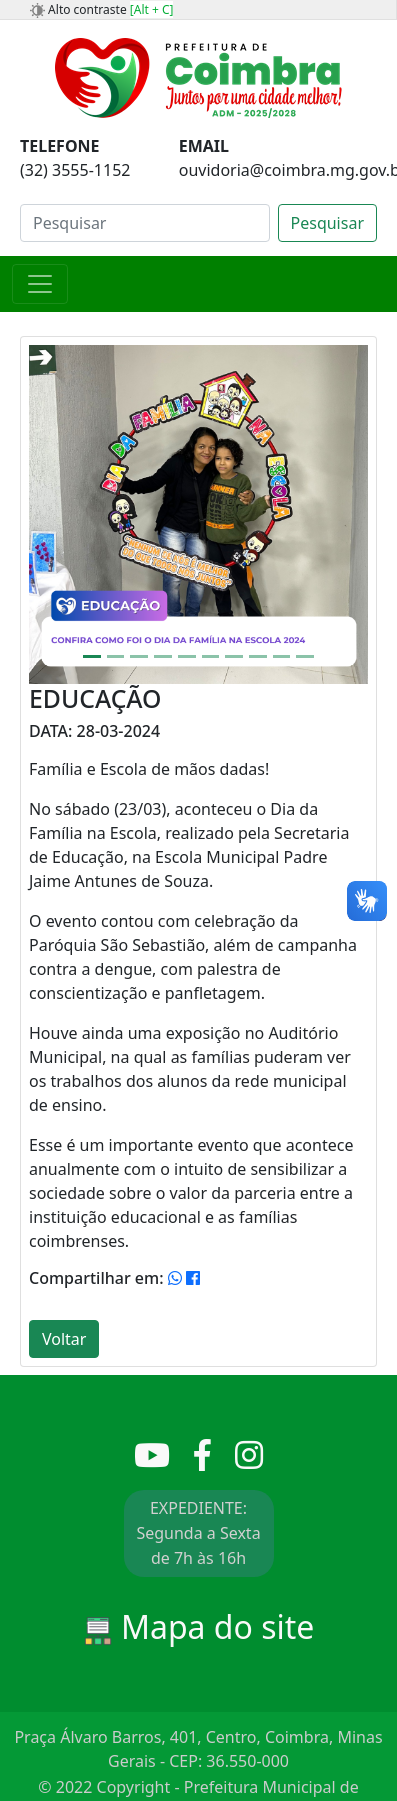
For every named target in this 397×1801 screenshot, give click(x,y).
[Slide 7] (234, 656)
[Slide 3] (139, 656)
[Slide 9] (282, 656)
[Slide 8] (258, 656)
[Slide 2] (116, 656)
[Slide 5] (187, 656)
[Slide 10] (305, 656)
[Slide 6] (211, 656)
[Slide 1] (92, 656)
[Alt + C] (152, 9)
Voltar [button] (64, 1339)
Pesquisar (327, 223)
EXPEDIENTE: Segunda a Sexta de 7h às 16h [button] (198, 1533)
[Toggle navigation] (40, 284)
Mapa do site (199, 1626)
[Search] (145, 223)
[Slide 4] (163, 656)
